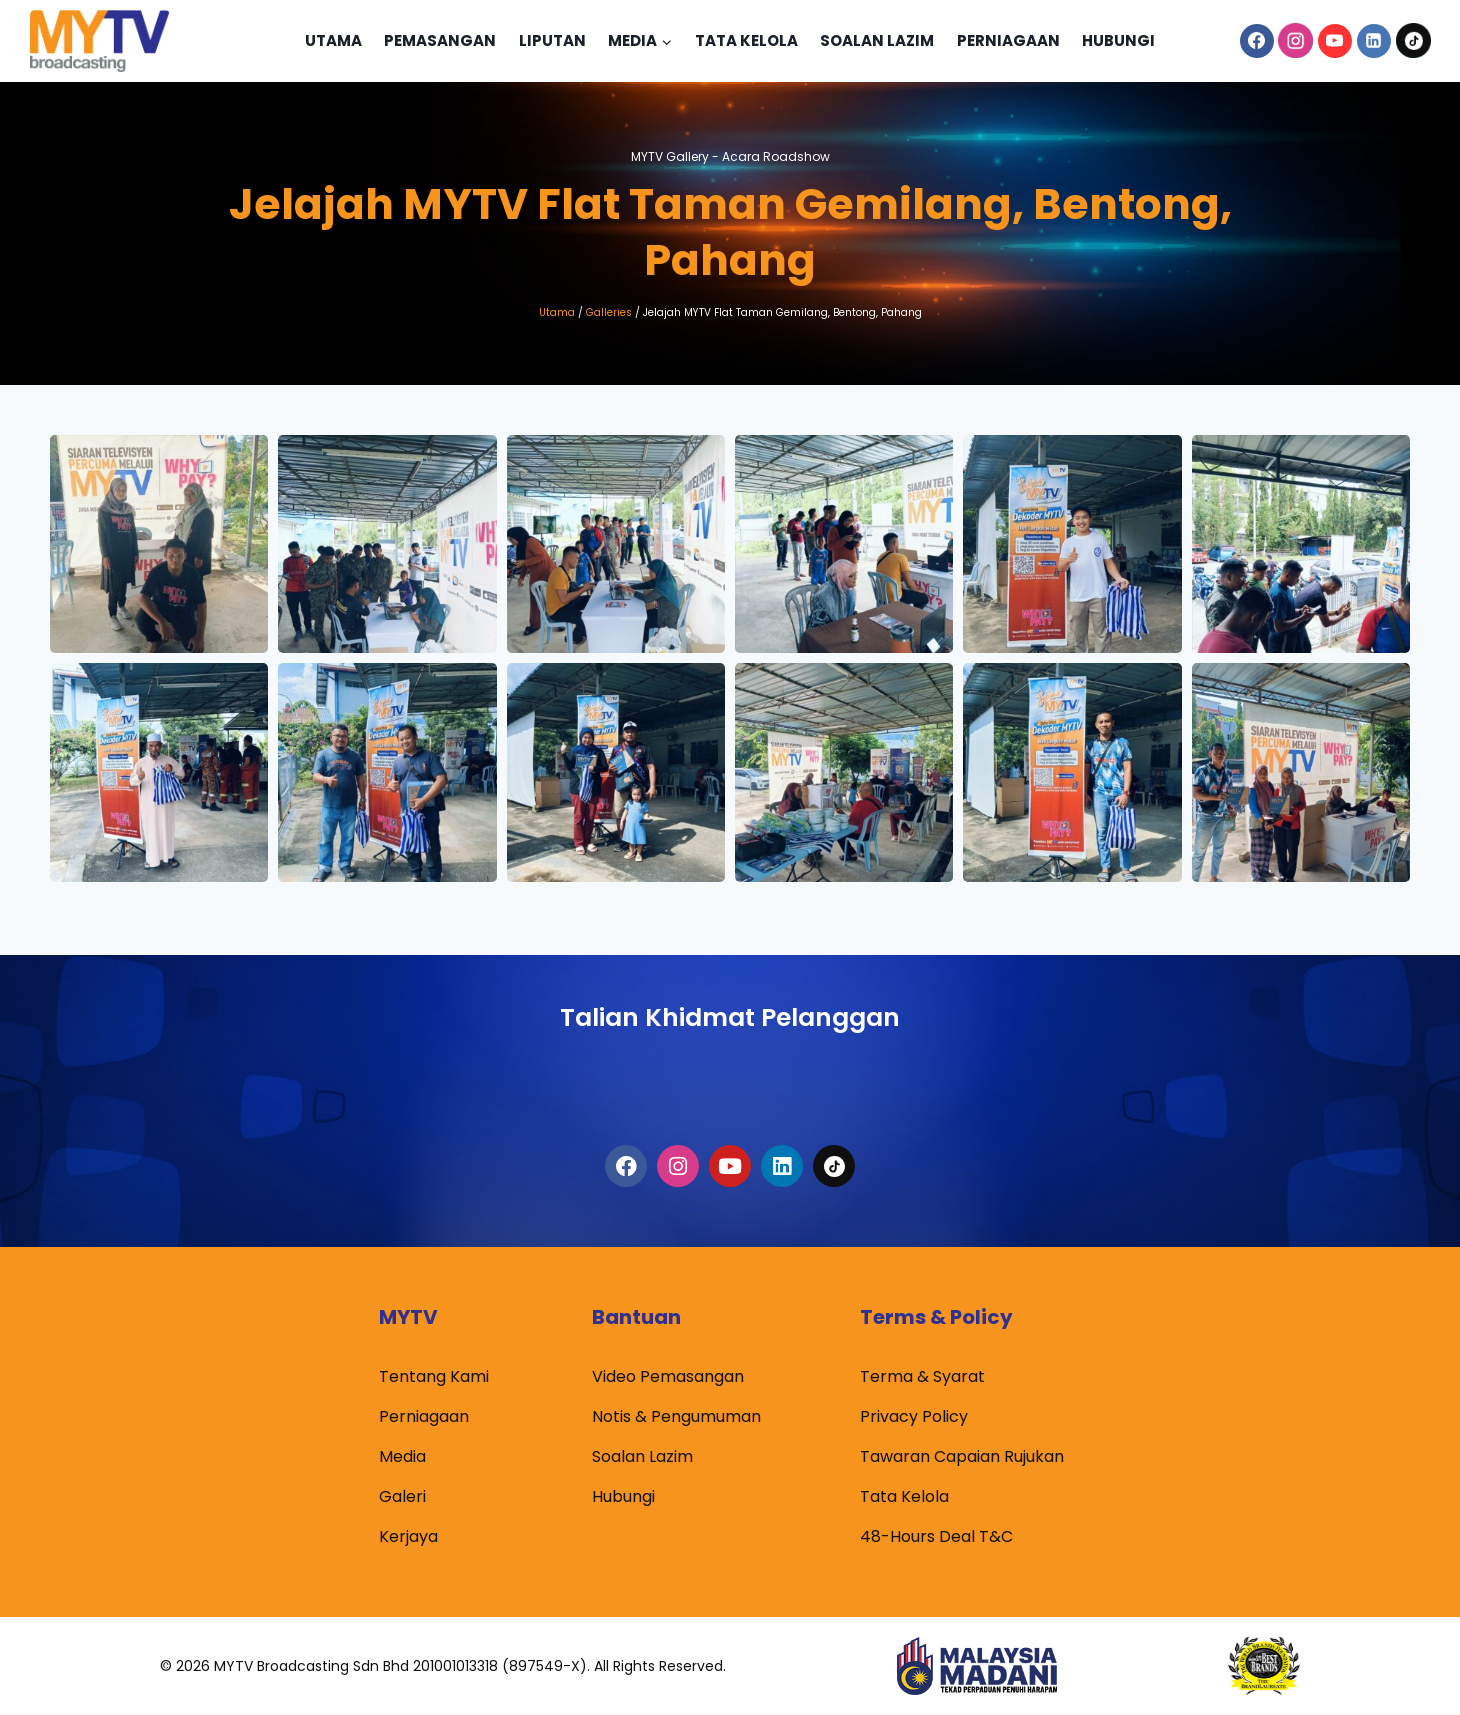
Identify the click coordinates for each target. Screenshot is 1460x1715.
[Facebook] (1257, 41)
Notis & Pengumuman (676, 1416)
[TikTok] (1413, 41)
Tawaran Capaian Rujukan (962, 1456)
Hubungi (1118, 40)
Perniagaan (1008, 40)
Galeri (402, 1496)
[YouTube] (1335, 41)
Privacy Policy (914, 1416)
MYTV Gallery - (730, 154)
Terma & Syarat (922, 1376)
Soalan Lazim (877, 40)
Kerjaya (408, 1536)
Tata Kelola (746, 40)
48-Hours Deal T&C (936, 1536)
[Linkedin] (1374, 41)
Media (402, 1456)
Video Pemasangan (668, 1376)
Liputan (552, 40)
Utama (333, 40)
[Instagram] (1296, 41)
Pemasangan (440, 40)
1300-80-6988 (730, 1078)
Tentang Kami (434, 1376)
